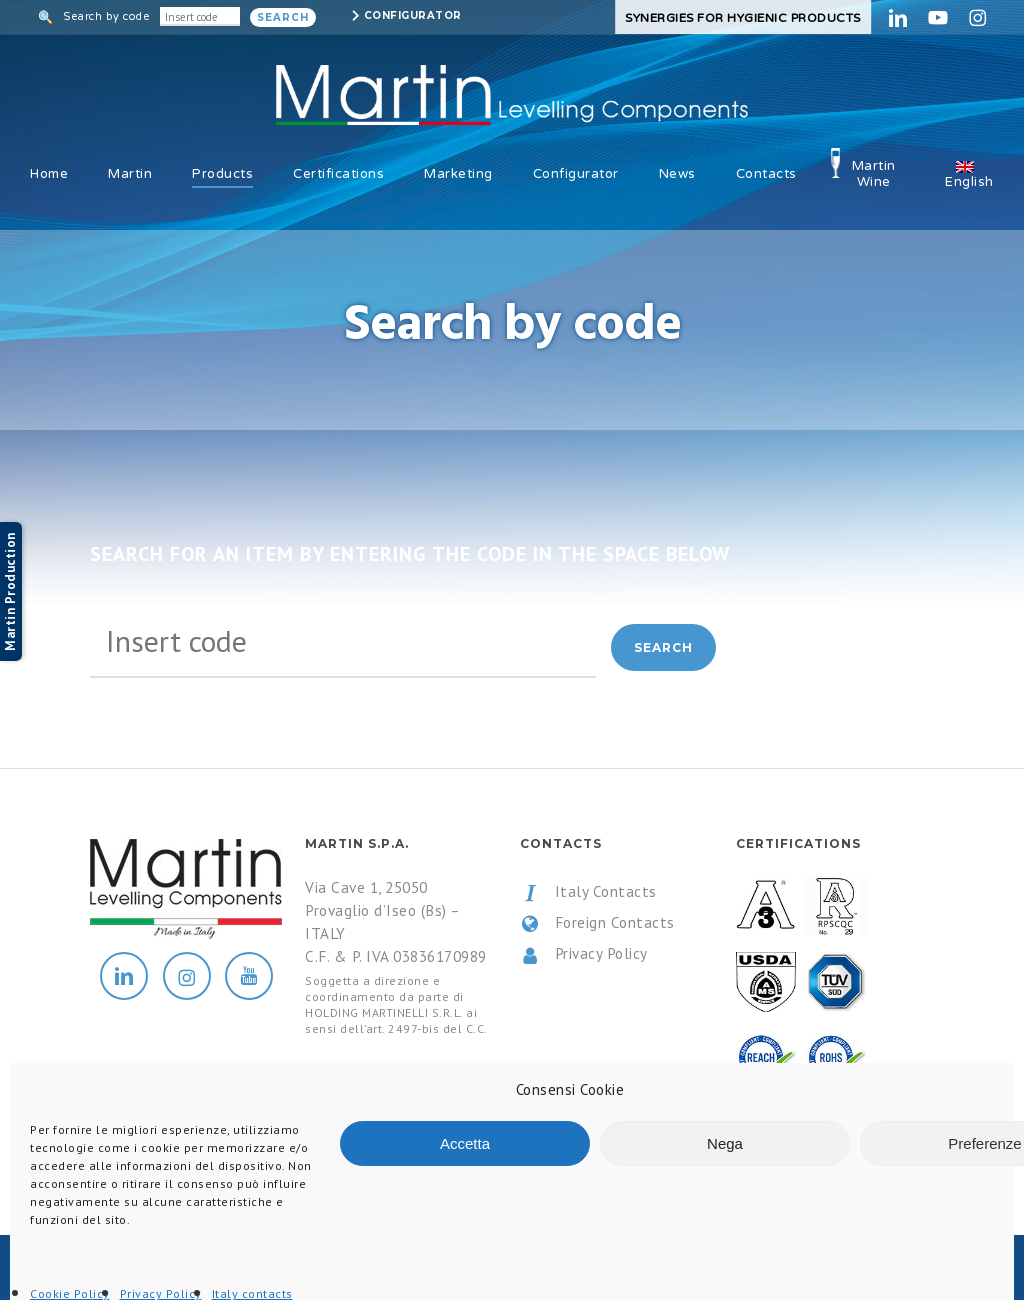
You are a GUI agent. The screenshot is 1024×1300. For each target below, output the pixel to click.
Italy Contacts (588, 892)
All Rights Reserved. (299, 1268)
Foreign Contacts (597, 923)
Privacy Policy (584, 954)
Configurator (413, 15)
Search (283, 17)
